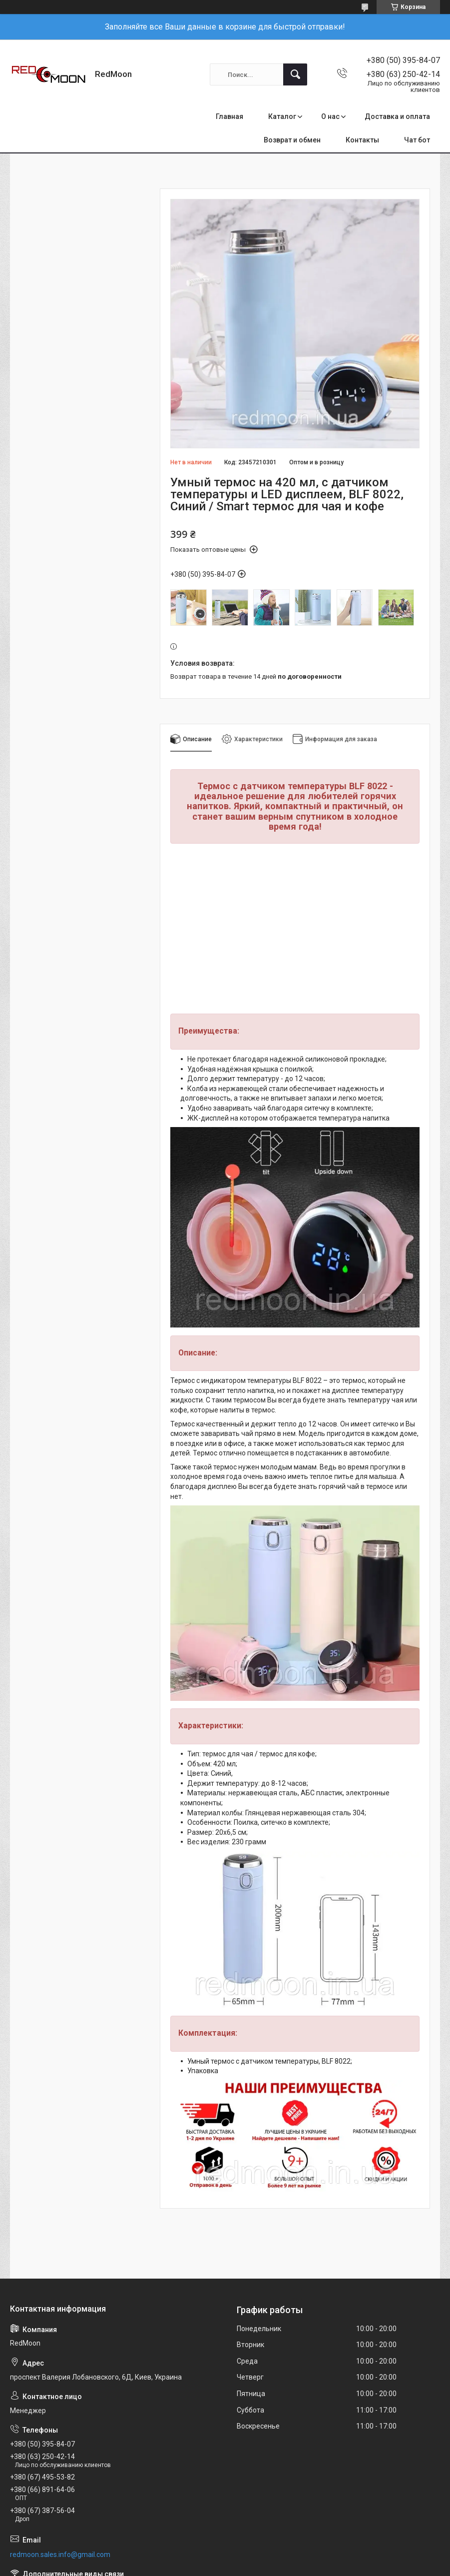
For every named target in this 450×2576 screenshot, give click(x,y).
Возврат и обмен (292, 140)
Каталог (282, 116)
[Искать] (295, 74)
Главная (229, 116)
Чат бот (417, 140)
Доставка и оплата (397, 116)
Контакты (362, 140)
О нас (330, 116)
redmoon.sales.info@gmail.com (60, 2555)
